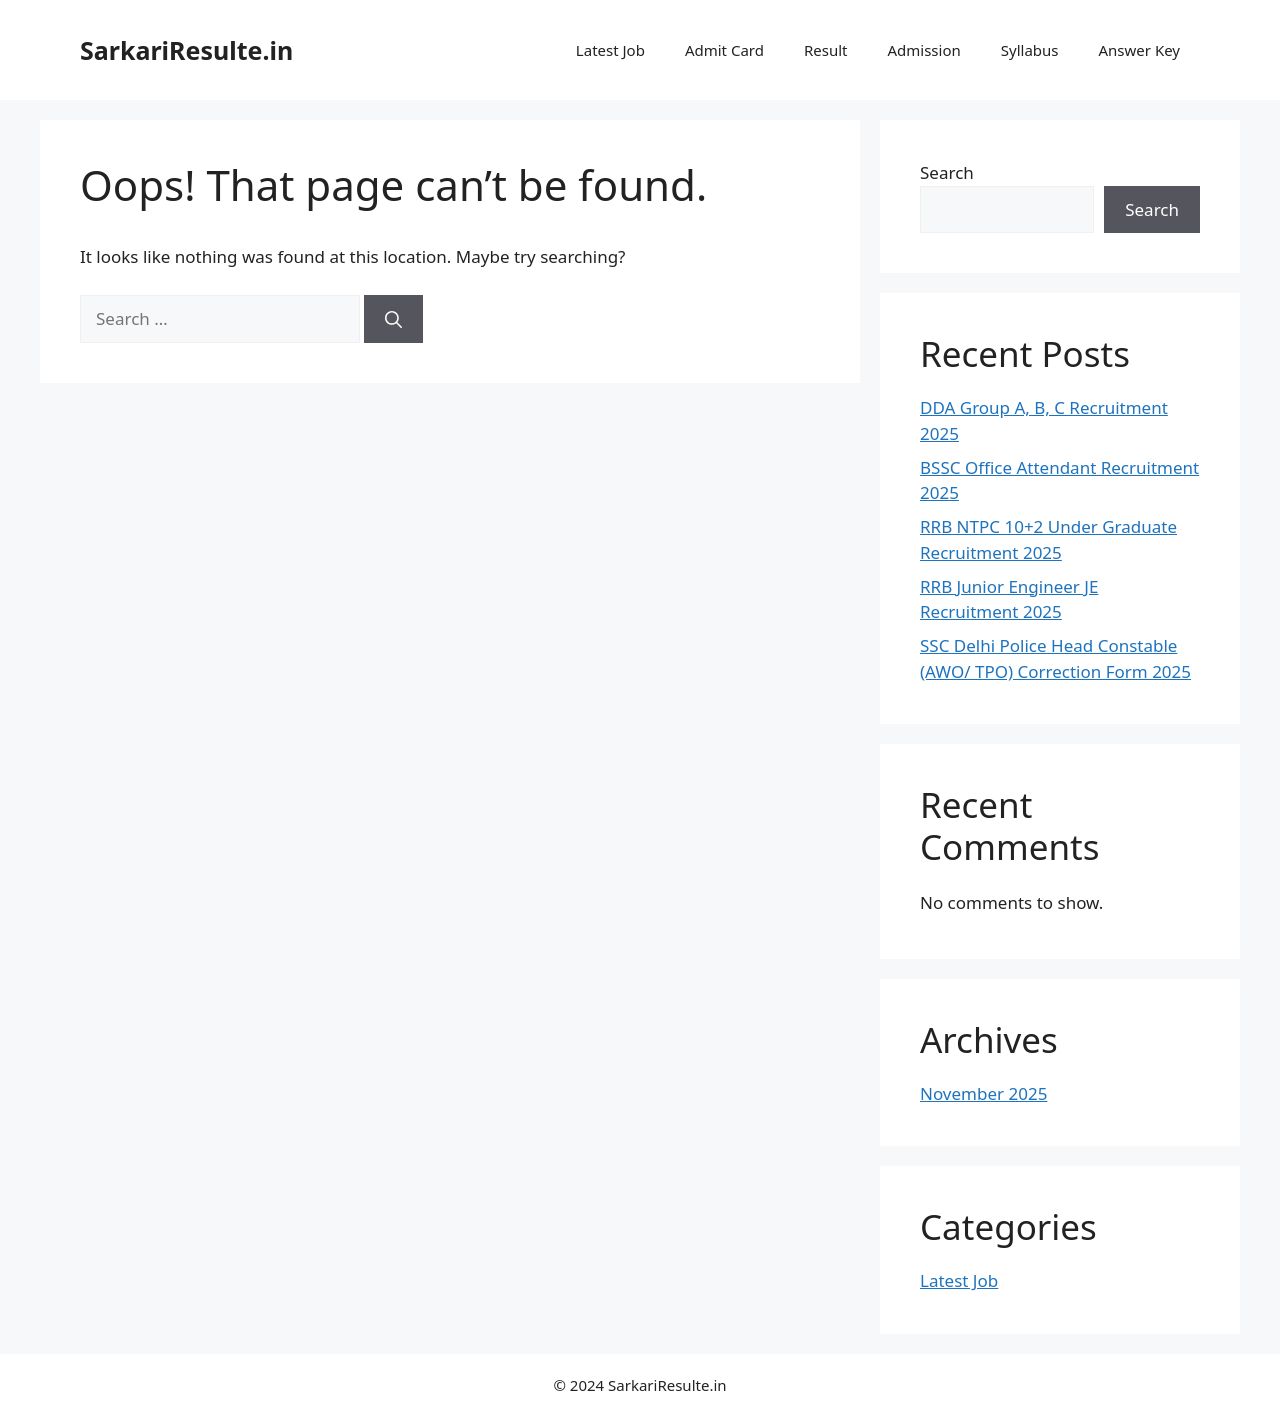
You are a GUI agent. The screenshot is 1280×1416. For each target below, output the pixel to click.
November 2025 (983, 1093)
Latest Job (610, 50)
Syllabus (1030, 50)
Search (947, 172)
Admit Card (724, 50)
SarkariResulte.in (186, 50)
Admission (923, 50)
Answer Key (1139, 50)
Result (826, 50)
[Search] (393, 319)
